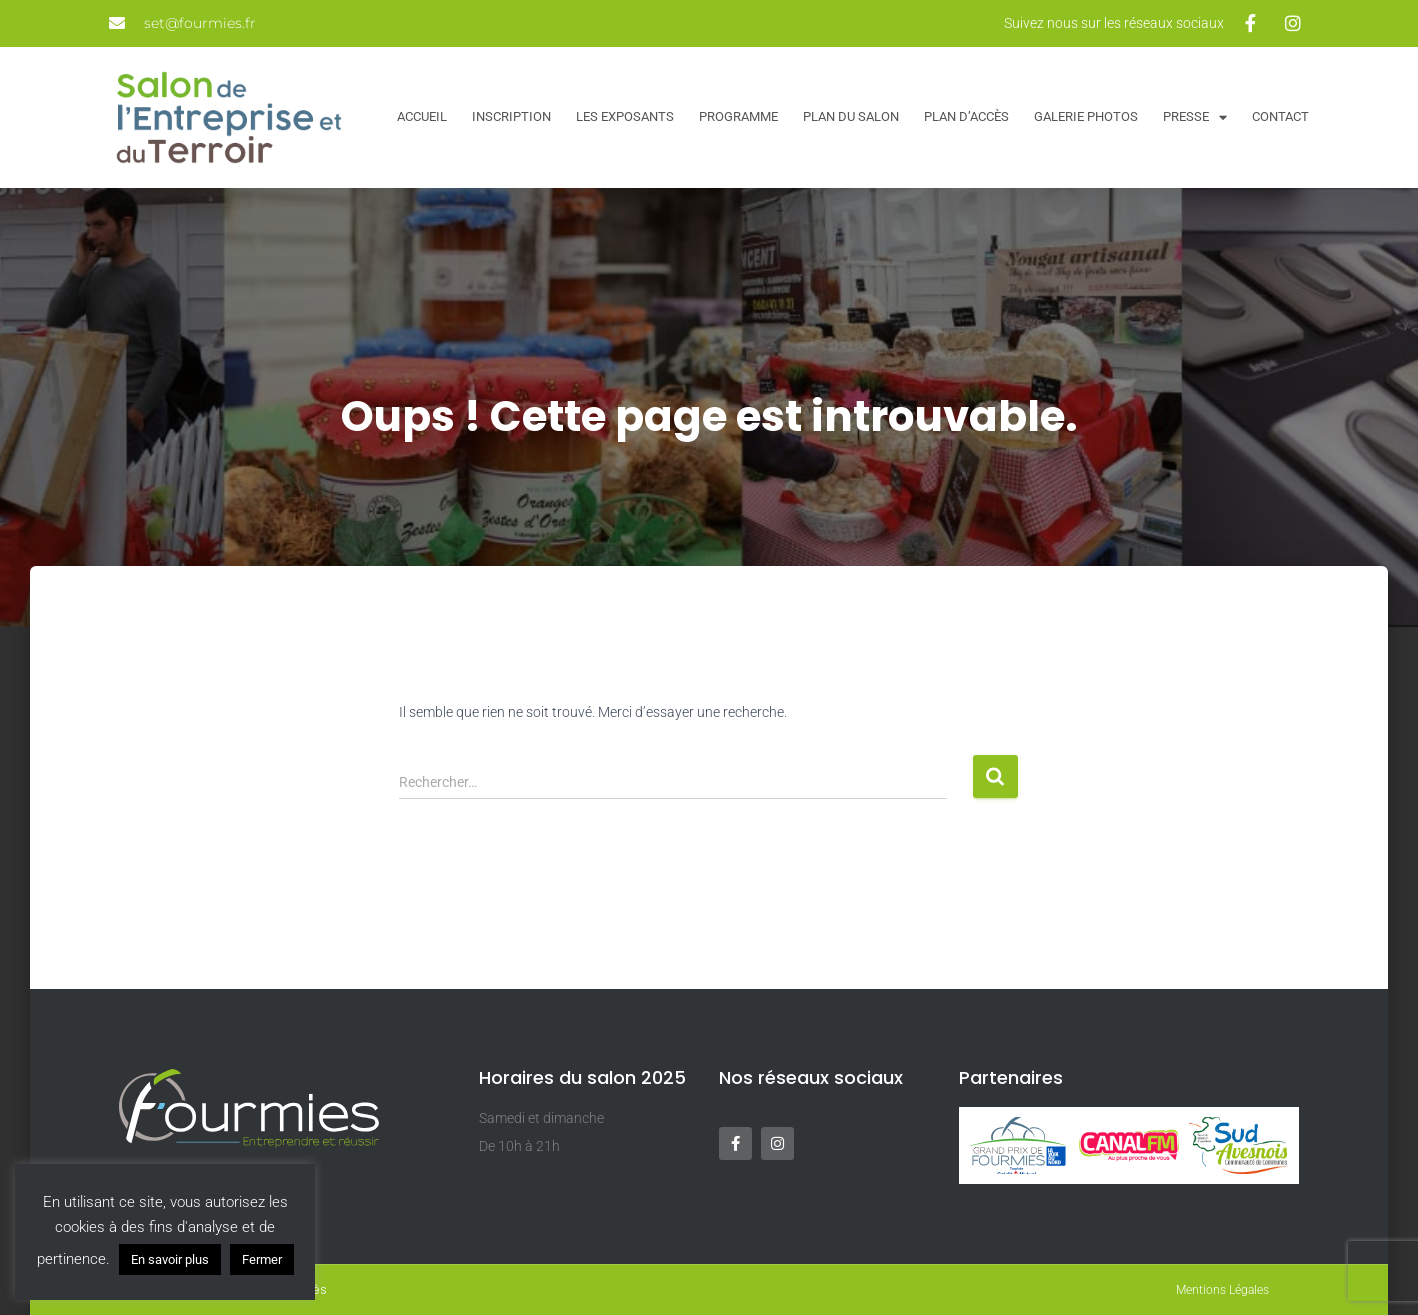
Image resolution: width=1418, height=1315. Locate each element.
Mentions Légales (1222, 1290)
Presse (1195, 117)
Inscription (511, 116)
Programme (738, 116)
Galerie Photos (1086, 116)
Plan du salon (851, 116)
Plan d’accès (966, 116)
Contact (1280, 116)
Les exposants (625, 116)
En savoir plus (170, 1259)
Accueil (422, 116)
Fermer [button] (262, 1259)
